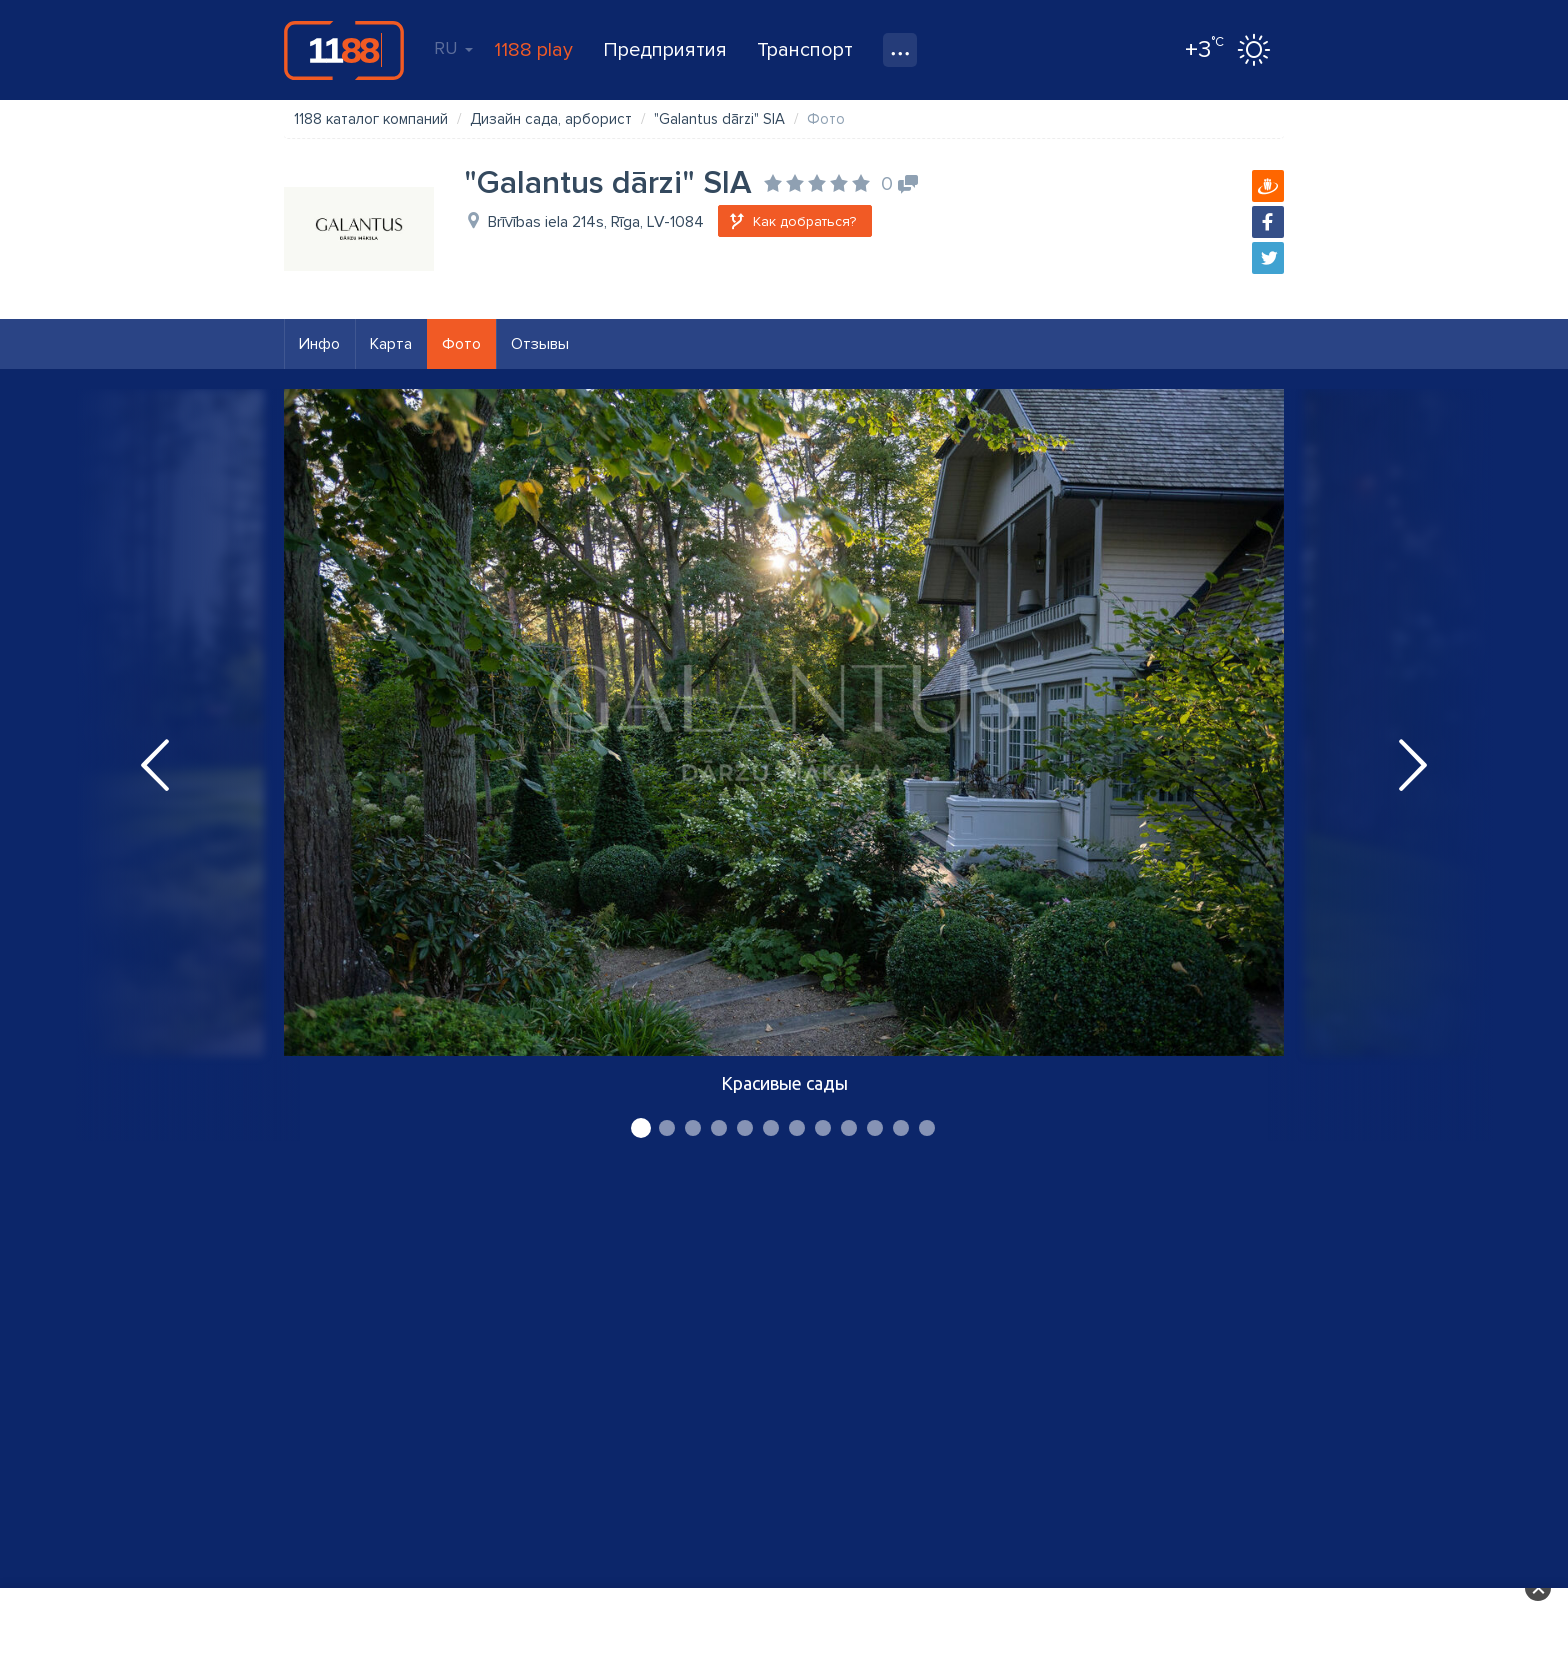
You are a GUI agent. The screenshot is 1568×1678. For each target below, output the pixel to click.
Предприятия (665, 50)
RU (453, 48)
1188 (344, 50)
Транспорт (805, 50)
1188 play (533, 50)
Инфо (319, 344)
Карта (391, 344)
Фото (461, 344)
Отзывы (540, 344)
